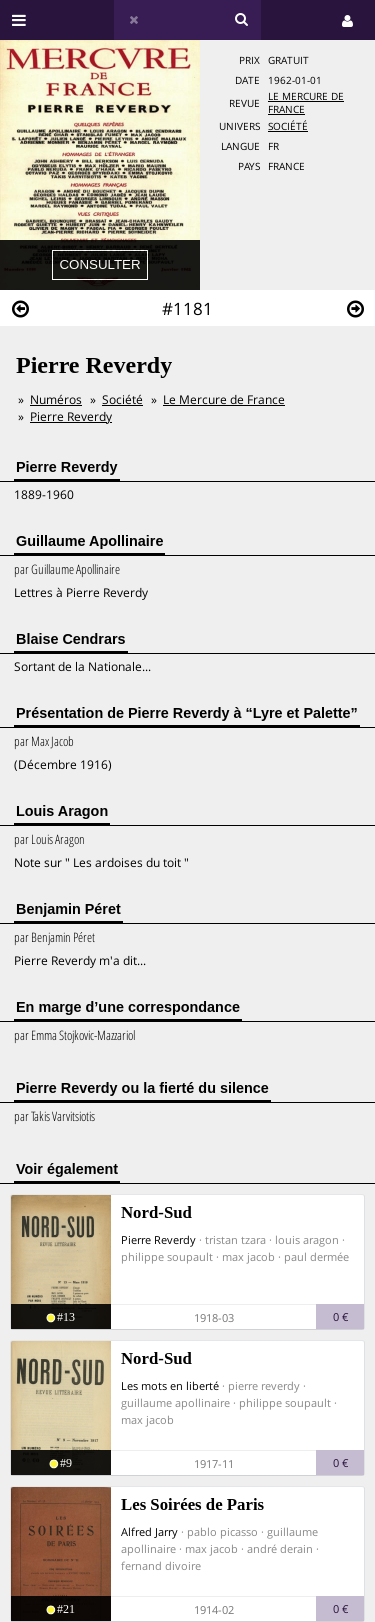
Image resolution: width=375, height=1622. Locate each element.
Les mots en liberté (170, 1385)
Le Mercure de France (224, 399)
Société (288, 126)
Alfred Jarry (149, 1531)
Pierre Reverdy (71, 416)
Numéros (56, 399)
